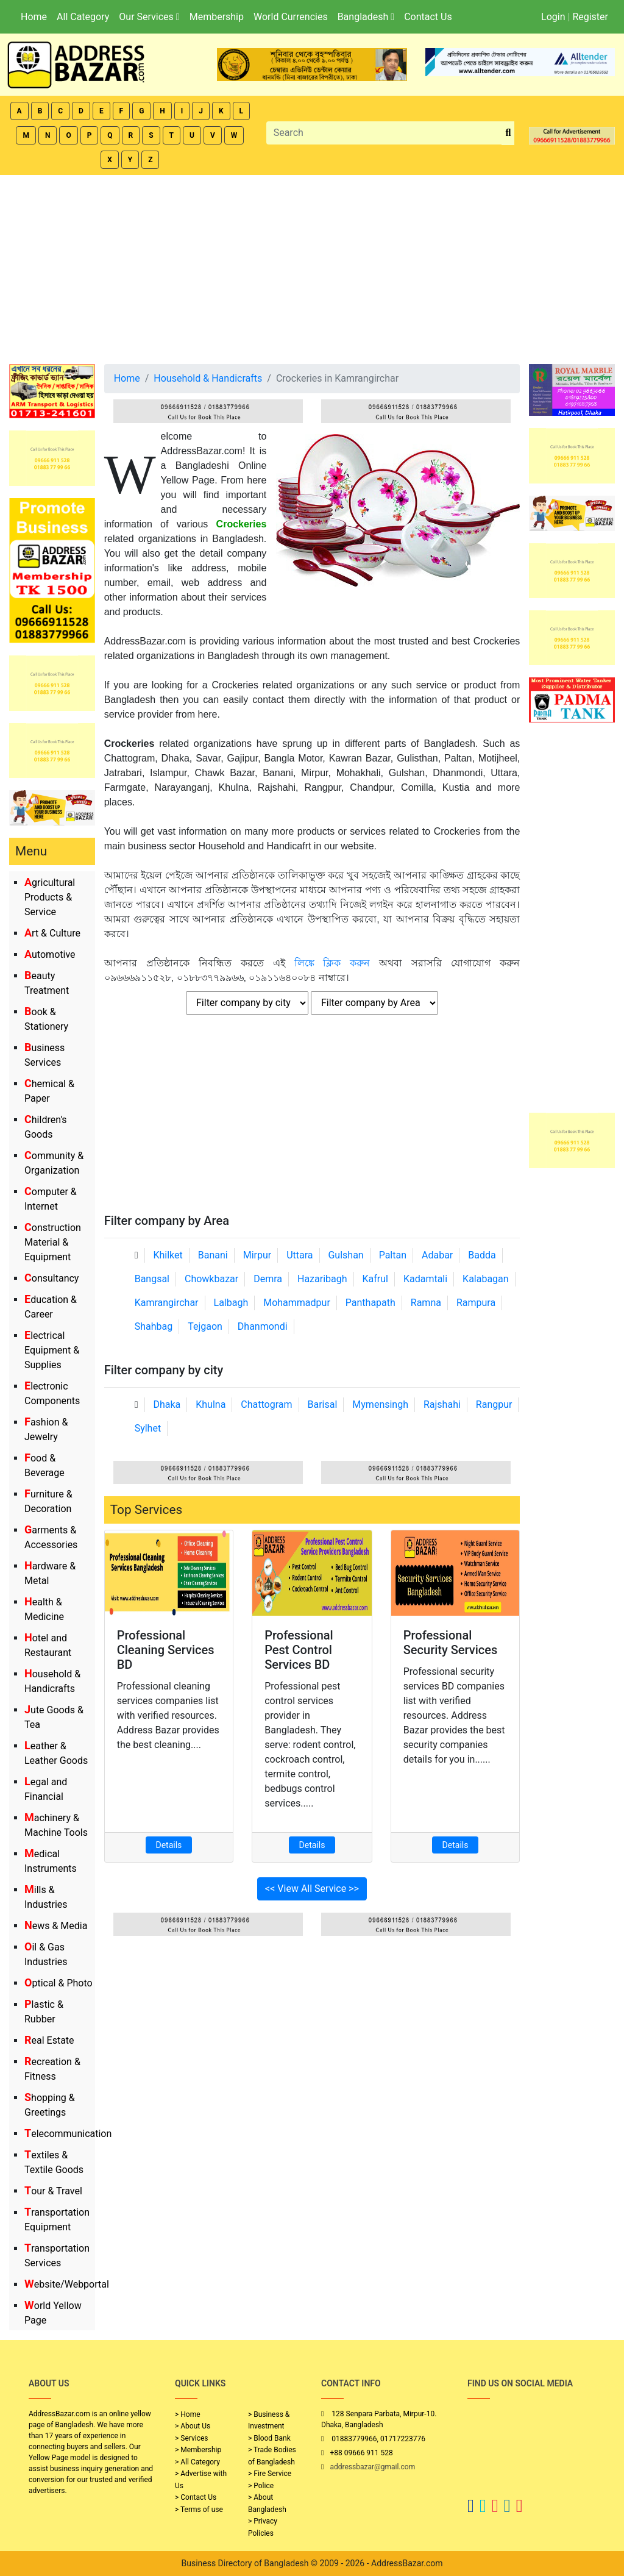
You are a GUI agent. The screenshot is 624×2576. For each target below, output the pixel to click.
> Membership (198, 2450)
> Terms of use (199, 2509)
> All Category (197, 2462)
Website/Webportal (66, 2284)
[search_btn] (508, 133)
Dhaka (166, 1404)
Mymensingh (380, 1404)
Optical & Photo (58, 1983)
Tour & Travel (53, 2191)
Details (169, 1845)
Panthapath (370, 1302)
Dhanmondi (263, 1326)
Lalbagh (231, 1302)
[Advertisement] (312, 266)
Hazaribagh (322, 1279)
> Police (261, 2485)
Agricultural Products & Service (49, 897)
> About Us (192, 2426)
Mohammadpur (296, 1302)
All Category (83, 17)
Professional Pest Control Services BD (298, 1650)
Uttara (299, 1255)
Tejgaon (205, 1326)
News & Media (55, 1926)
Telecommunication (68, 2133)
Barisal (323, 1404)
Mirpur (257, 1255)
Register (590, 17)
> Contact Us (195, 2497)
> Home (187, 2414)
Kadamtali (425, 1279)
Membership (217, 17)
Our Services (149, 17)
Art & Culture (52, 933)
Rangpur (494, 1404)
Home (34, 17)
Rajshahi (442, 1404)
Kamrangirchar (167, 1302)
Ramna (426, 1302)
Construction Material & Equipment (52, 1242)
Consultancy (51, 1278)
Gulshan (345, 1255)
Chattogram (266, 1404)
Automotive (50, 954)
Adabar (437, 1255)
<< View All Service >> (312, 1888)
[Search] (384, 132)
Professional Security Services (450, 1642)
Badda (481, 1255)
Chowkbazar (211, 1279)
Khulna (210, 1404)
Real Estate (49, 2040)
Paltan (392, 1255)
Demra (268, 1279)
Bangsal (152, 1279)
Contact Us (428, 17)
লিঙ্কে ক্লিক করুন (332, 963)
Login (553, 17)
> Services (191, 2438)
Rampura (475, 1302)
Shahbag (154, 1326)
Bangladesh (366, 17)
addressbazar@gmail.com (372, 2467)
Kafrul (375, 1279)
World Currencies (291, 17)
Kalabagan (486, 1279)
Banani (213, 1255)
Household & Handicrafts (208, 378)
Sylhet (148, 1428)
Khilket (167, 1255)
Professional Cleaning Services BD (165, 1650)
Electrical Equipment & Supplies (51, 1350)
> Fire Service (269, 2473)
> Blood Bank (269, 2438)
